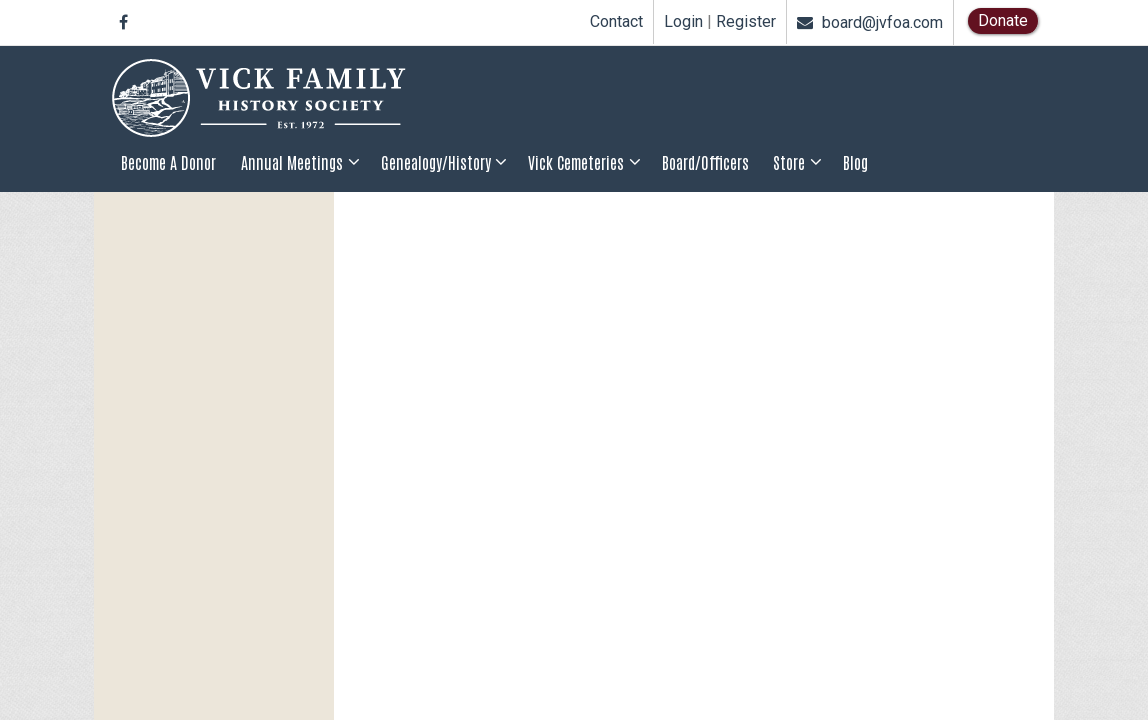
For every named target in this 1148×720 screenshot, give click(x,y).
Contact (616, 21)
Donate (1003, 20)
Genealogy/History (436, 162)
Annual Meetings (292, 162)
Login (683, 22)
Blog (855, 162)
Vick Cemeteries (576, 162)
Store (789, 162)
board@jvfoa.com (870, 22)
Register (746, 22)
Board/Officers (705, 162)
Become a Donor (168, 162)
